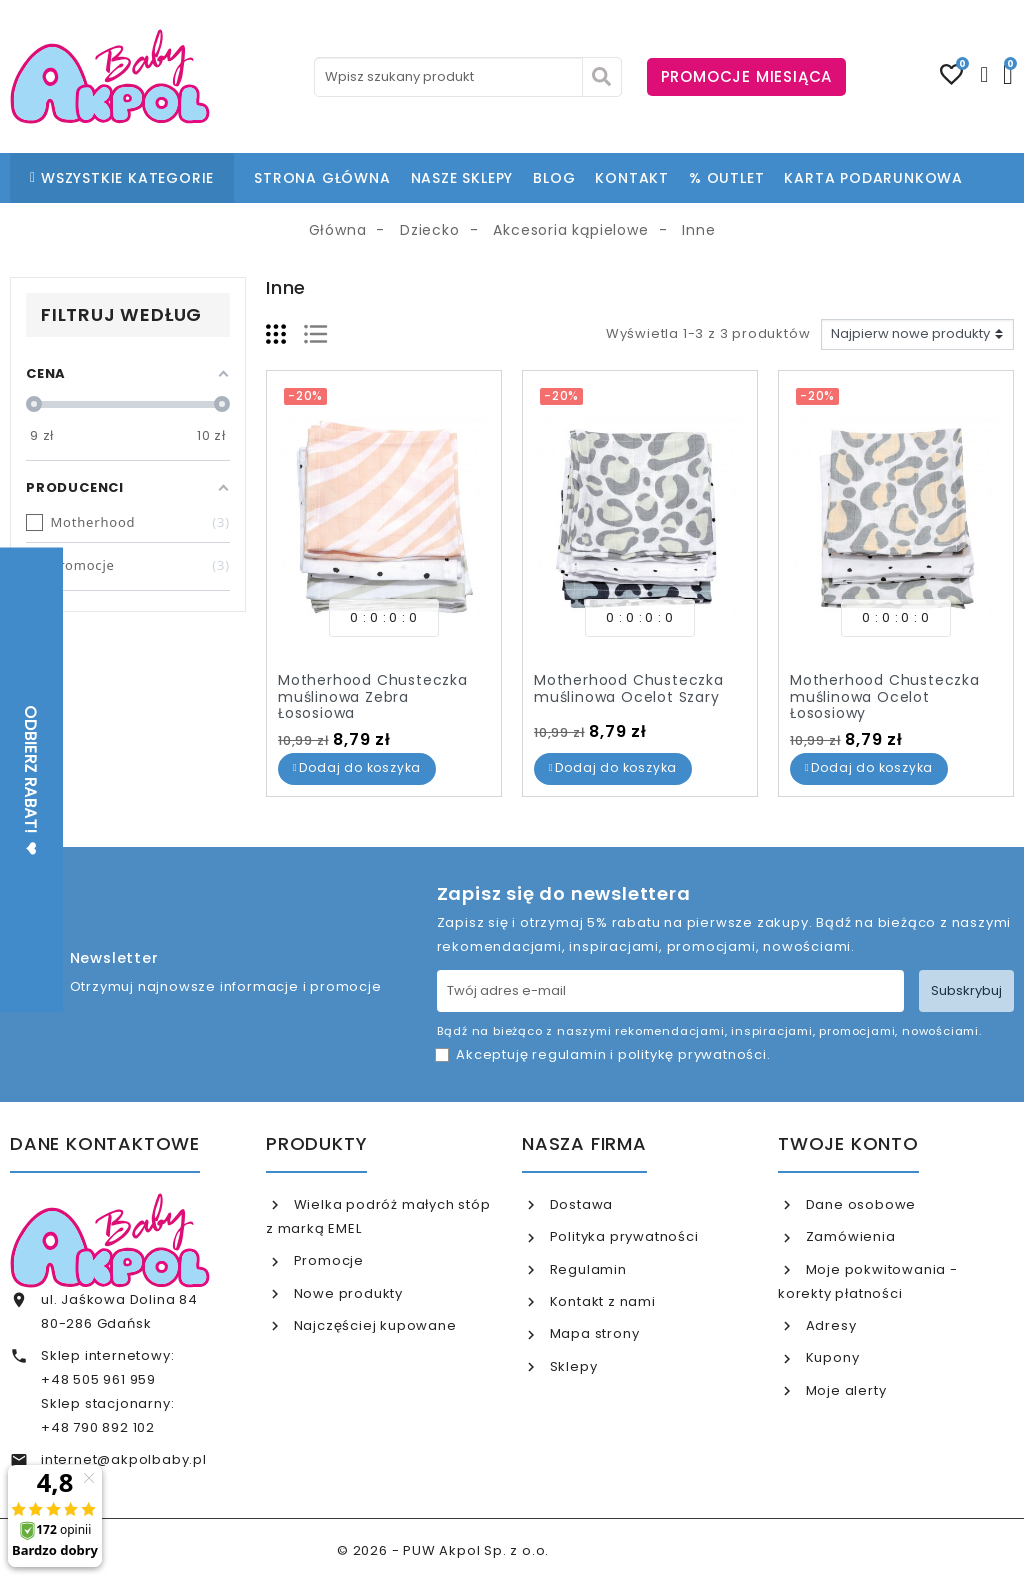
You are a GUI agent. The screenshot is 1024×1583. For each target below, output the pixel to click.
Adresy (829, 1325)
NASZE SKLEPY (462, 178)
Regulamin (586, 1269)
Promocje (327, 1260)
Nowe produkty (346, 1293)
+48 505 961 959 (98, 1379)
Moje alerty (844, 1390)
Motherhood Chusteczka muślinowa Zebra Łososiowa (373, 697)
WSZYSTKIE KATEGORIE (122, 178)
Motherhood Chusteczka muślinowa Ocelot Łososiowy (885, 697)
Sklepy (572, 1366)
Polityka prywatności (622, 1236)
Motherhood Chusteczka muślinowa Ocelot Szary (629, 688)
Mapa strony (593, 1333)
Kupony (831, 1357)
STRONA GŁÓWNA (322, 178)
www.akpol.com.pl (620, 1550)
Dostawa (579, 1204)
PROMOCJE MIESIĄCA (747, 76)
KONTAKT (632, 178)
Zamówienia (849, 1236)
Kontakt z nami (601, 1301)
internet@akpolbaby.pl (124, 1459)
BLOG (554, 178)
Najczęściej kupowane (373, 1325)
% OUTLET (726, 178)
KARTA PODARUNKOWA (873, 178)
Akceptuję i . (613, 1054)
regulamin (569, 1054)
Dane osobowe (859, 1204)
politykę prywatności (692, 1054)
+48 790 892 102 (98, 1427)
